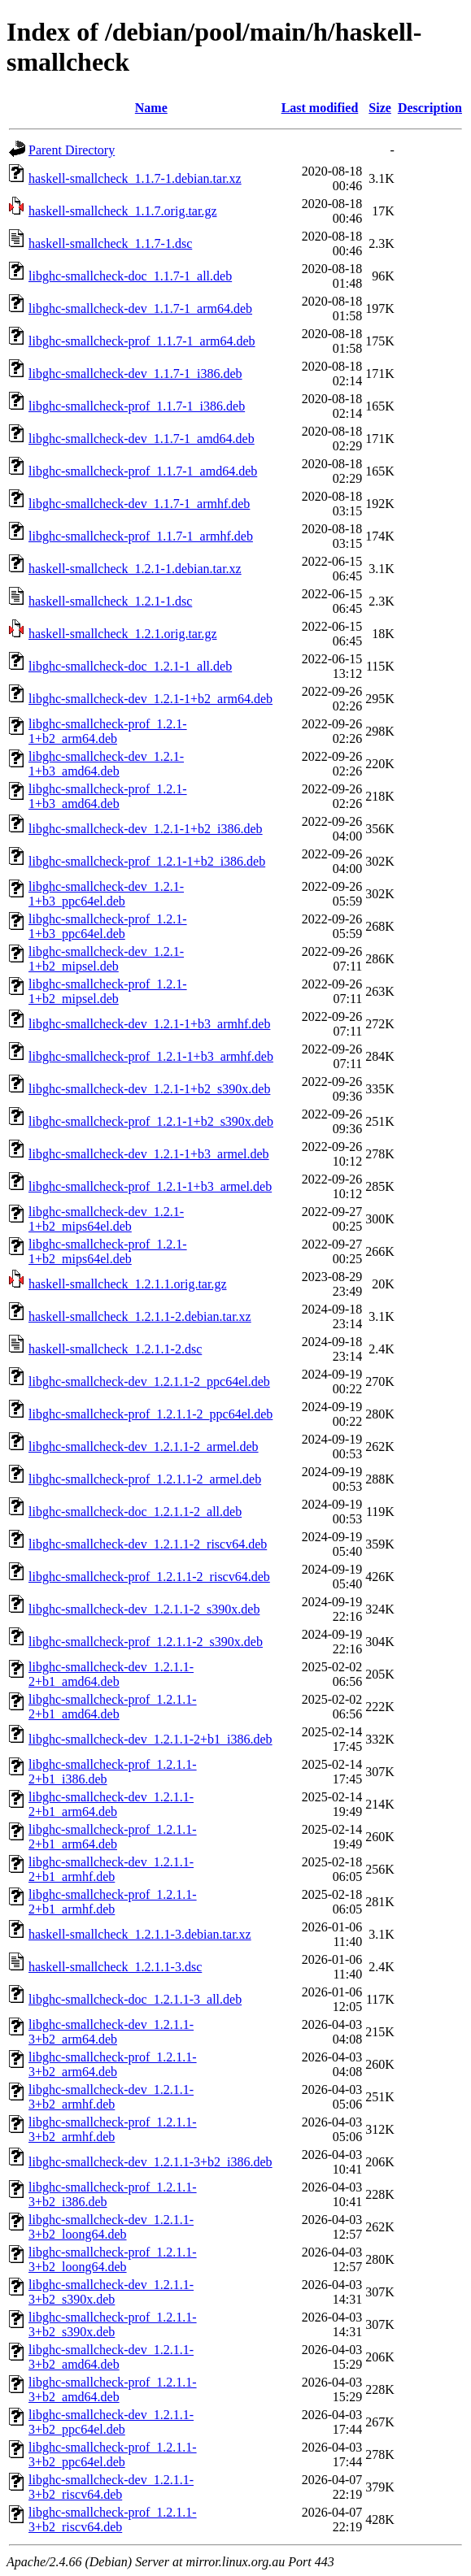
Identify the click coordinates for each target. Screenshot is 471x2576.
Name (151, 108)
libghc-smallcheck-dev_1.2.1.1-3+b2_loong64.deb (111, 2227)
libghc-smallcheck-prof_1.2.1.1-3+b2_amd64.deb (112, 2389)
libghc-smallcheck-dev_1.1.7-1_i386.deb (135, 373)
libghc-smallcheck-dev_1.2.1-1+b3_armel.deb (148, 1154)
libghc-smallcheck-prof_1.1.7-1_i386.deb (136, 406)
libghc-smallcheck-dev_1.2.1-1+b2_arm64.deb (150, 699)
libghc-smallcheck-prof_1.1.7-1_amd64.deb (142, 471)
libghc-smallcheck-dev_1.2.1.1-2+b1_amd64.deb (111, 1674)
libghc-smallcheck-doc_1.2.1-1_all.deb (130, 666)
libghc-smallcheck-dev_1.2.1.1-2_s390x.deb (143, 1609)
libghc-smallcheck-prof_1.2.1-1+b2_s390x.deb (150, 1121)
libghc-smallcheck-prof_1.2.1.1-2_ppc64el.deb (150, 1414)
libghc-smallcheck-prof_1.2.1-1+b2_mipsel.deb (107, 991)
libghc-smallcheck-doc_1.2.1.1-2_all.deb (135, 1511)
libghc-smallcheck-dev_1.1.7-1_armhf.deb (139, 503)
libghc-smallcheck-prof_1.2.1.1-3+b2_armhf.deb (112, 2129)
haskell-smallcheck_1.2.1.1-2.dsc (115, 1349)
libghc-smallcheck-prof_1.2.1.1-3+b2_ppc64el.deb (112, 2454)
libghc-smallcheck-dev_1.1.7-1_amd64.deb (141, 438)
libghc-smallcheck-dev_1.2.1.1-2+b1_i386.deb (150, 1739)
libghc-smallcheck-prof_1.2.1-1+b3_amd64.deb (107, 796)
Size (380, 108)
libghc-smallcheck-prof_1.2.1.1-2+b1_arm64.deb (112, 1836)
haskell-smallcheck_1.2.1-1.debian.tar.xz (135, 569)
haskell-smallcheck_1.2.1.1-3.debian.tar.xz (139, 1934)
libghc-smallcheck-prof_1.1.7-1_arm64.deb (141, 341)
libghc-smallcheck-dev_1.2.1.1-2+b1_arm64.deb (111, 1804)
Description (430, 108)
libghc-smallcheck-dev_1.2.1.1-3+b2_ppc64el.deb (111, 2422)
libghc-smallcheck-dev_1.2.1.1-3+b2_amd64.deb (111, 2357)
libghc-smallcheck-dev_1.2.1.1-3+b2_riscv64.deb (111, 2487)
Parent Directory (71, 150)
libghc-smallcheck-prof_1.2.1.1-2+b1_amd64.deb (112, 1706)
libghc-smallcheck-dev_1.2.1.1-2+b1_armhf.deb (111, 1869)
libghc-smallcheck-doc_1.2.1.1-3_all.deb (135, 1999)
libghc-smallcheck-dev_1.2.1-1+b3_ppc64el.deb (106, 894)
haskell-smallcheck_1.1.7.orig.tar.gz (122, 211)
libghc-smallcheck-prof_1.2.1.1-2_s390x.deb (145, 1642)
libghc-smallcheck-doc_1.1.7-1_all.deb (130, 276)
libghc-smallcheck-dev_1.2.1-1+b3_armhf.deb (149, 1024)
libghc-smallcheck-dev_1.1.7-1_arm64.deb (140, 308)
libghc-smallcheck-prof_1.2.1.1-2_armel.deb (144, 1479)
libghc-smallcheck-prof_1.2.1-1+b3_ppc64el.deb (107, 926)
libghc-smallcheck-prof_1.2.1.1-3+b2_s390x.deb (112, 2324)
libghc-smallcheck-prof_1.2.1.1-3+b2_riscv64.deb (112, 2519)
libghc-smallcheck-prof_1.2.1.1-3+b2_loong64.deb (112, 2259)
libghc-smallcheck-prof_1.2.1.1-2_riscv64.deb (149, 1576)
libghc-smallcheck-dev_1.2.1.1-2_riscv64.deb (147, 1544)
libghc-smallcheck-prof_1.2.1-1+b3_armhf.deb (150, 1056)
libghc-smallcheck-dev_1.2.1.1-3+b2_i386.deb (150, 2162)
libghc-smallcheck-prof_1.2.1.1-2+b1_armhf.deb (112, 1901)
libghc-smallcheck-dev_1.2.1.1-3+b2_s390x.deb (111, 2292)
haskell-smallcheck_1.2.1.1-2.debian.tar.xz (139, 1316)
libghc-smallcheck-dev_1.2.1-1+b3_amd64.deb (106, 763)
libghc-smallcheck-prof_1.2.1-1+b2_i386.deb (146, 861)
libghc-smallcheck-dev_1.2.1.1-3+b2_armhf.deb (111, 2097)
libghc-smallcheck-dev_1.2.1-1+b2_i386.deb (145, 829)
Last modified (320, 108)
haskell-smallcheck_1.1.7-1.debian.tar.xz (135, 178)
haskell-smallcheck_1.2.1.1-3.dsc (115, 1967)
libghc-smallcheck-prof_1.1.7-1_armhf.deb (140, 536)
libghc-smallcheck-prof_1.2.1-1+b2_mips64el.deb (107, 1251)
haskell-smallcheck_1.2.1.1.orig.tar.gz (127, 1284)
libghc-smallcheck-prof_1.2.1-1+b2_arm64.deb (107, 731)
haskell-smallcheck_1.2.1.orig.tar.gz (122, 634)
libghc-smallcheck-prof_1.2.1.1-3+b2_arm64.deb (112, 2064)
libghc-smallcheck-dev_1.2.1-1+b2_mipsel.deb (106, 959)
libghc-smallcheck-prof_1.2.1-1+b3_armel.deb (150, 1186)
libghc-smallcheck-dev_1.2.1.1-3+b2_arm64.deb (111, 2032)
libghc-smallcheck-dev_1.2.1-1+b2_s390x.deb (149, 1089)
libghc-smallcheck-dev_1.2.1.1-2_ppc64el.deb (149, 1381)
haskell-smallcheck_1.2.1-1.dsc (110, 601)
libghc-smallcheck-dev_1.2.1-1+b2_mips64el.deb (106, 1219)
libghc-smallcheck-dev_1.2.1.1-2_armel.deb (143, 1446)
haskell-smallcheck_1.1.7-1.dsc (110, 243)
